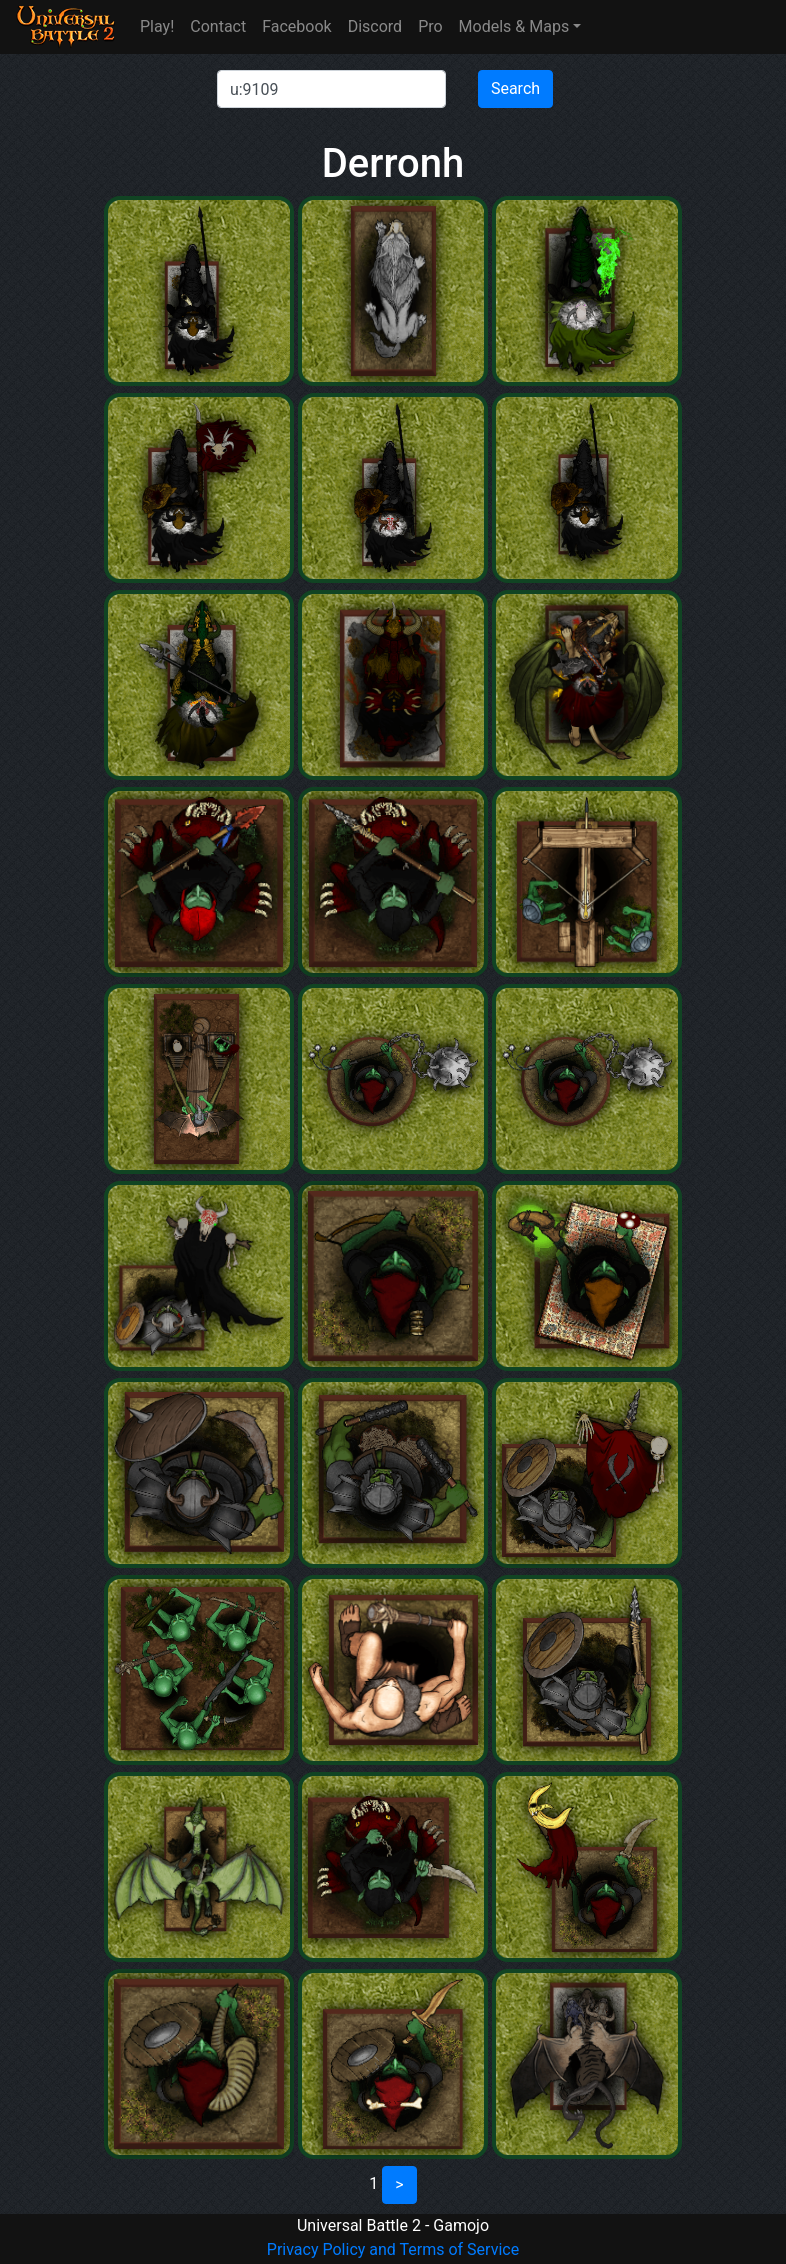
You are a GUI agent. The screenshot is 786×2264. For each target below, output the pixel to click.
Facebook (296, 26)
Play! (157, 26)
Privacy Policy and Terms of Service (393, 2249)
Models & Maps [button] (514, 26)
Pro (430, 26)
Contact (218, 26)
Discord (375, 26)
